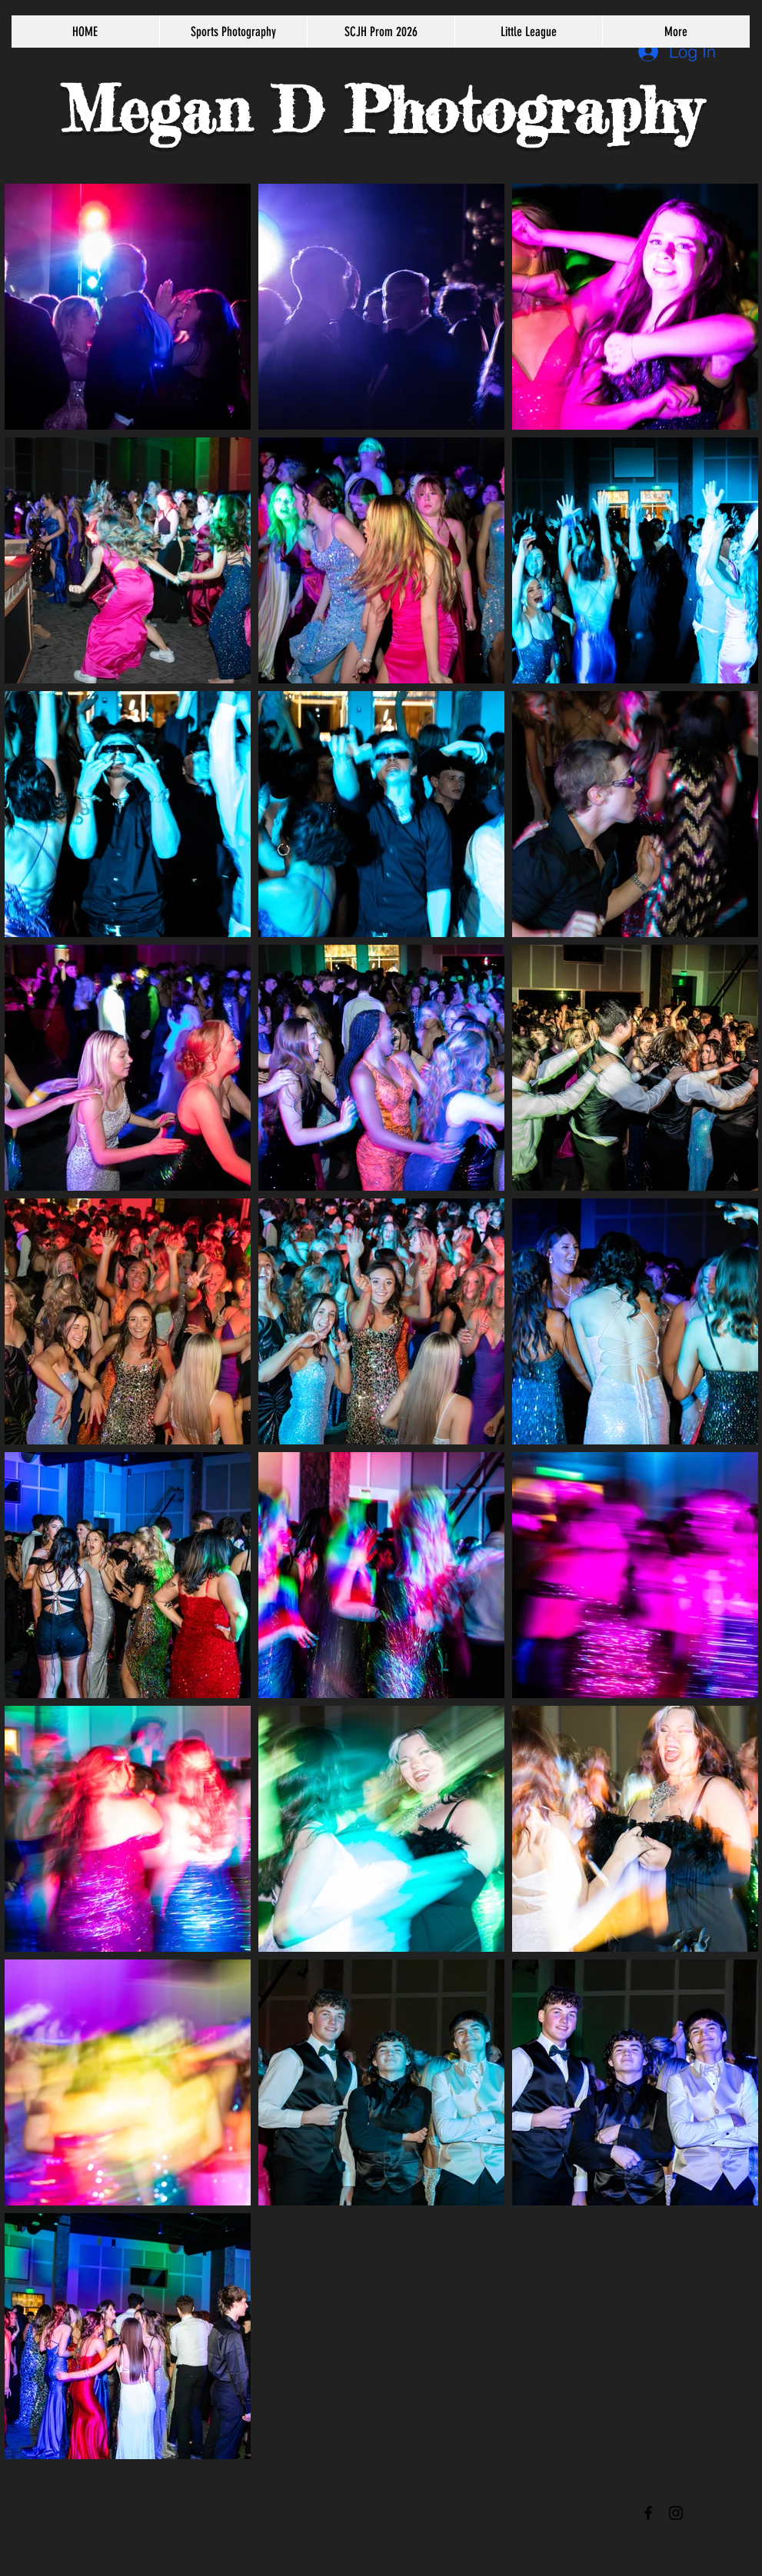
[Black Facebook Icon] (648, 2513)
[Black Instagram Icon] (676, 2513)
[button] (528, 31)
